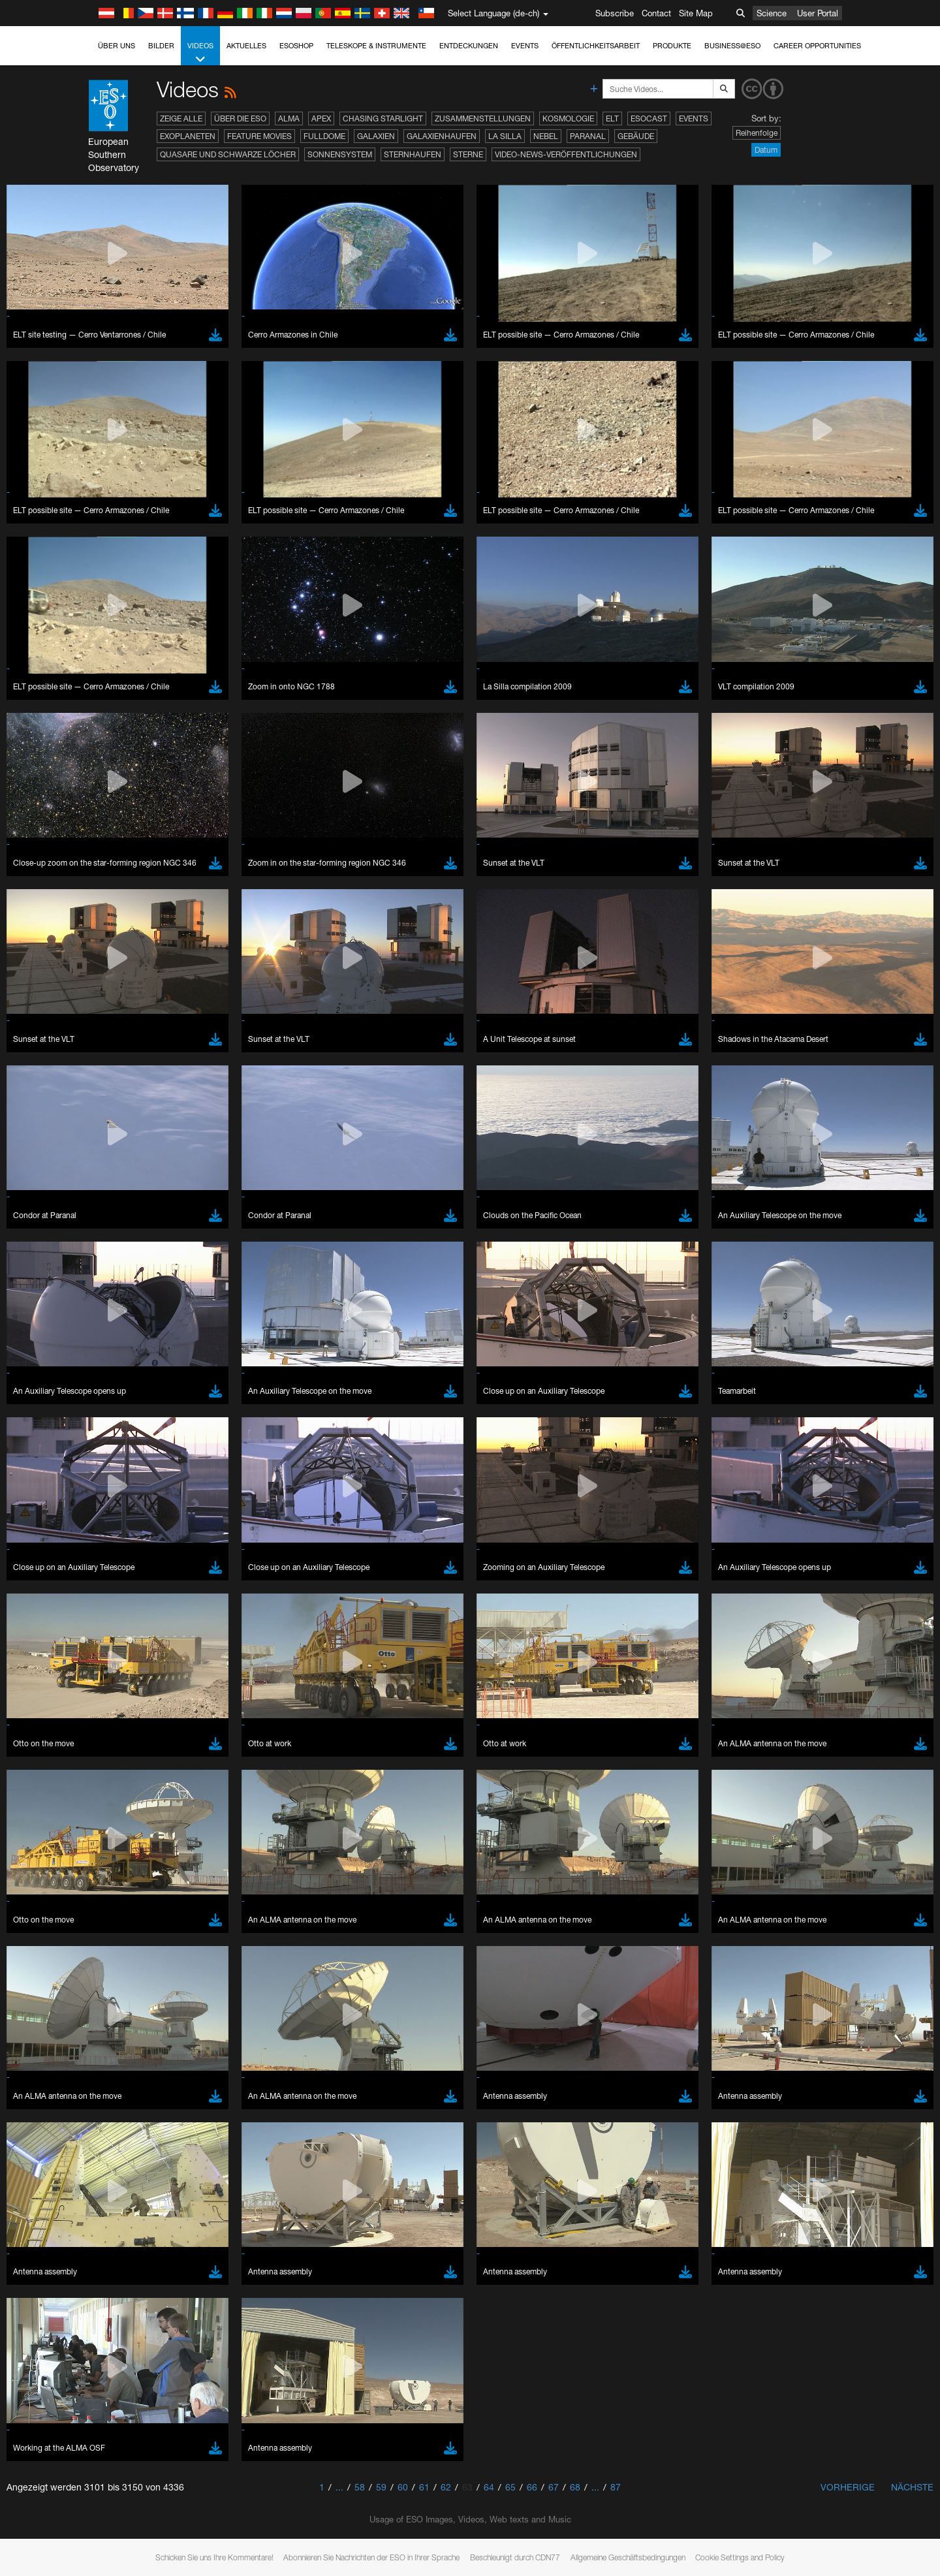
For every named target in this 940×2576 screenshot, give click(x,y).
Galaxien (376, 136)
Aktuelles (246, 45)
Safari (143, 1737)
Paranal (588, 136)
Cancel (199, 1929)
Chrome (148, 1701)
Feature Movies (259, 136)
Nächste (912, 2486)
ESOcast (649, 118)
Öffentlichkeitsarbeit (596, 45)
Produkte (672, 45)
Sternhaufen (412, 154)
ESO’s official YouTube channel (401, 1461)
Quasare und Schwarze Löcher (228, 154)
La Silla (505, 136)
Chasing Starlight (383, 118)
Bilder (161, 45)
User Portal (817, 13)
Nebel (545, 136)
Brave (144, 1689)
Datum (766, 150)
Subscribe (614, 13)
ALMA (289, 118)
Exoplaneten (187, 136)
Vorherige (848, 2486)
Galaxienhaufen (442, 136)
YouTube (122, 1461)
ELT (612, 118)
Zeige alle (181, 118)
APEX (321, 118)
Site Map (696, 13)
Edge (142, 1713)
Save (136, 1929)
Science (772, 13)
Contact (656, 13)
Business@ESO (732, 45)
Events (525, 45)
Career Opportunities (817, 45)
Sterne (468, 154)
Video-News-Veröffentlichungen (566, 154)
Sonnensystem (339, 154)
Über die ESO (240, 118)
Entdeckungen (468, 45)
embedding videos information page (211, 1486)
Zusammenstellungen (483, 118)
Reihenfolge (756, 133)
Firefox (145, 1725)
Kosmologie (568, 118)
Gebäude (636, 136)
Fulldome (324, 136)
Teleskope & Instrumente (376, 45)
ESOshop (296, 45)
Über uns (116, 45)
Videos (200, 53)
